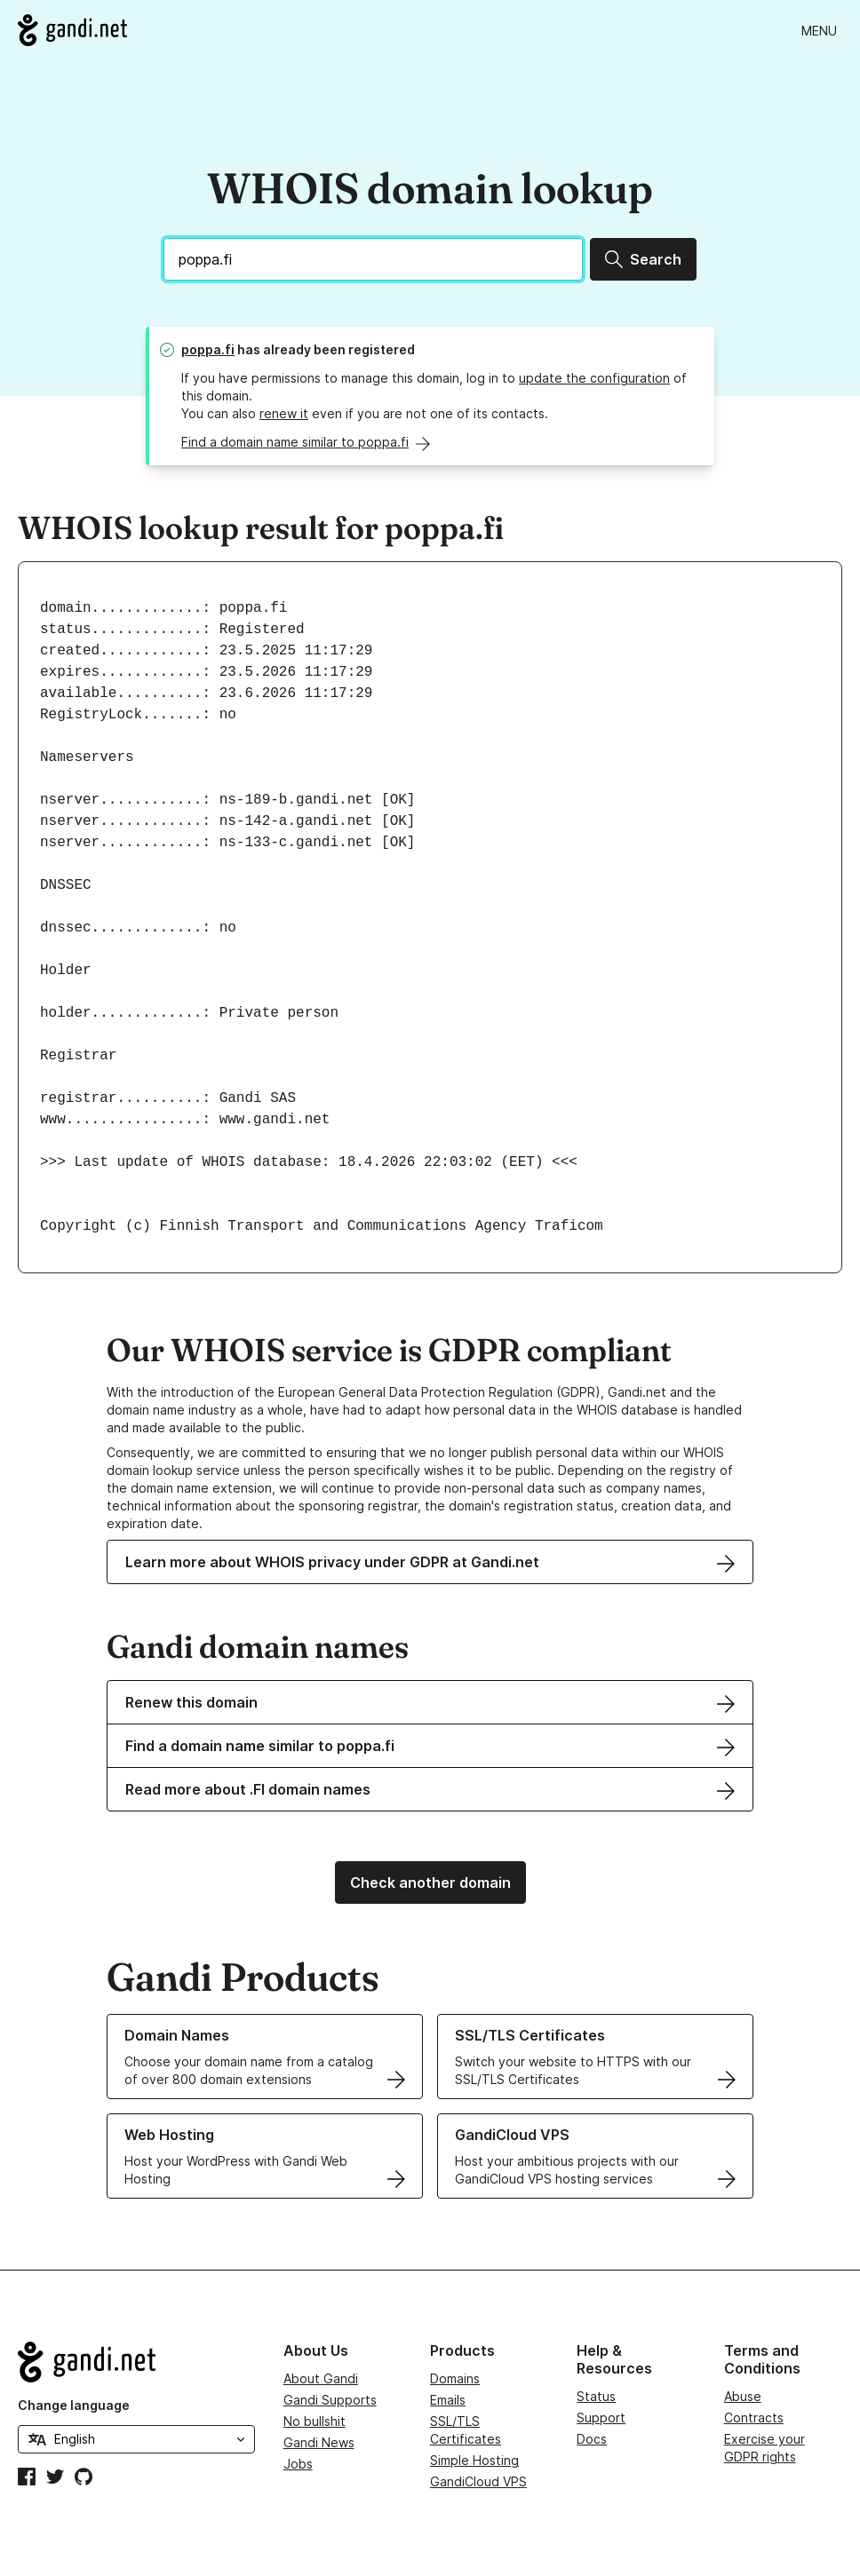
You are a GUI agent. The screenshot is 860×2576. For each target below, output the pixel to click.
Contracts (754, 2417)
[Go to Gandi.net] (72, 30)
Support (601, 2417)
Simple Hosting (474, 2460)
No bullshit (314, 2421)
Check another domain (430, 1882)
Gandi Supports (330, 2399)
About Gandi (320, 2378)
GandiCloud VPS (478, 2481)
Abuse (742, 2396)
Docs (592, 2438)
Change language (74, 2405)
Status (596, 2396)
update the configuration (594, 377)
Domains (455, 2378)
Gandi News (318, 2442)
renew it (283, 413)
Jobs (298, 2463)
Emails (448, 2399)
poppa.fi (208, 349)
